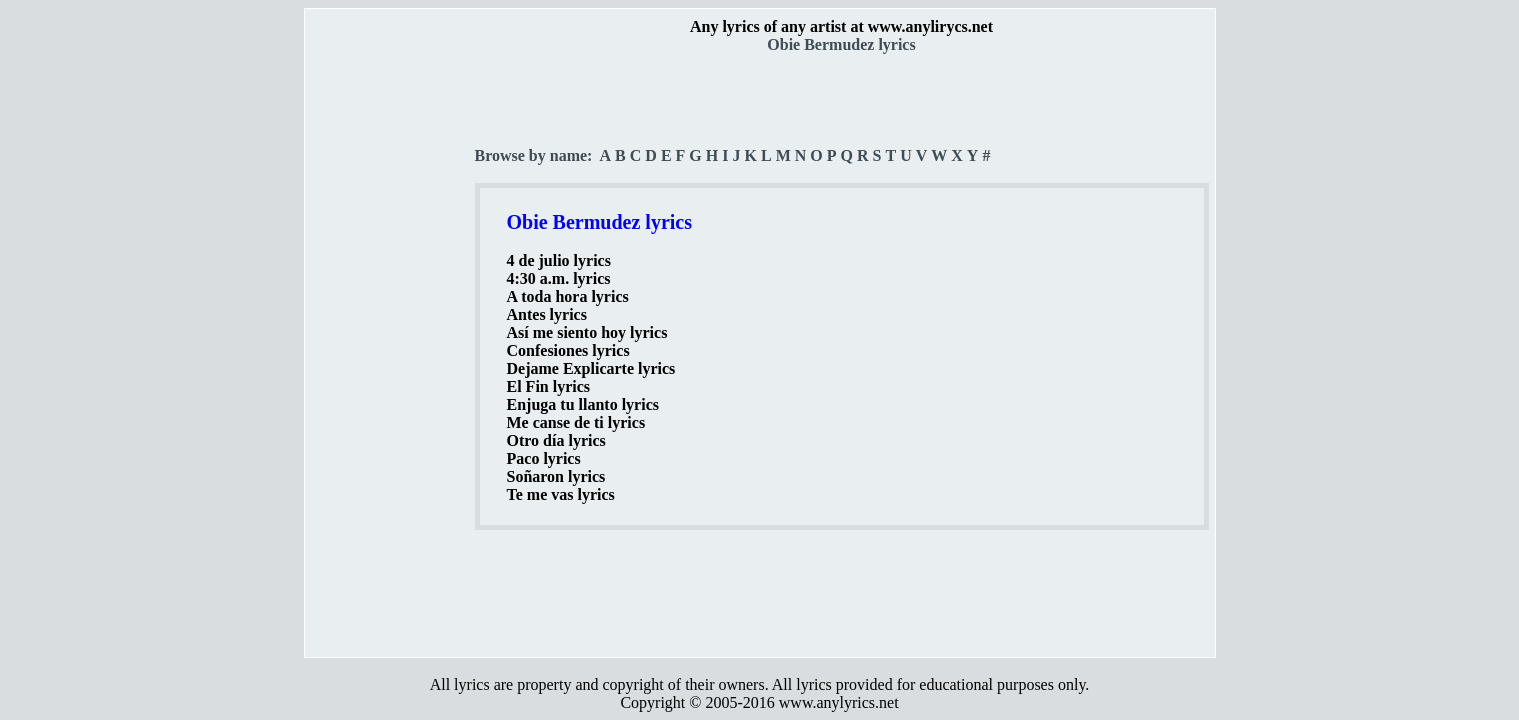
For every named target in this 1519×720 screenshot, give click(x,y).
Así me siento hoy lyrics (587, 332)
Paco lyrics (544, 458)
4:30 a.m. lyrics (559, 278)
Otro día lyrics (556, 440)
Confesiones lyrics (568, 350)
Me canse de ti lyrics (576, 422)
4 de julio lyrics (559, 260)
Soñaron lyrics (556, 476)
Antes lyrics (547, 314)
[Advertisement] (391, 351)
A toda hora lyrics (568, 296)
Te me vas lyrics (561, 494)
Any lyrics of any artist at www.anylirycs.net (841, 26)
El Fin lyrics (549, 386)
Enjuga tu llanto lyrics (583, 404)
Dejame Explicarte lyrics (591, 368)
